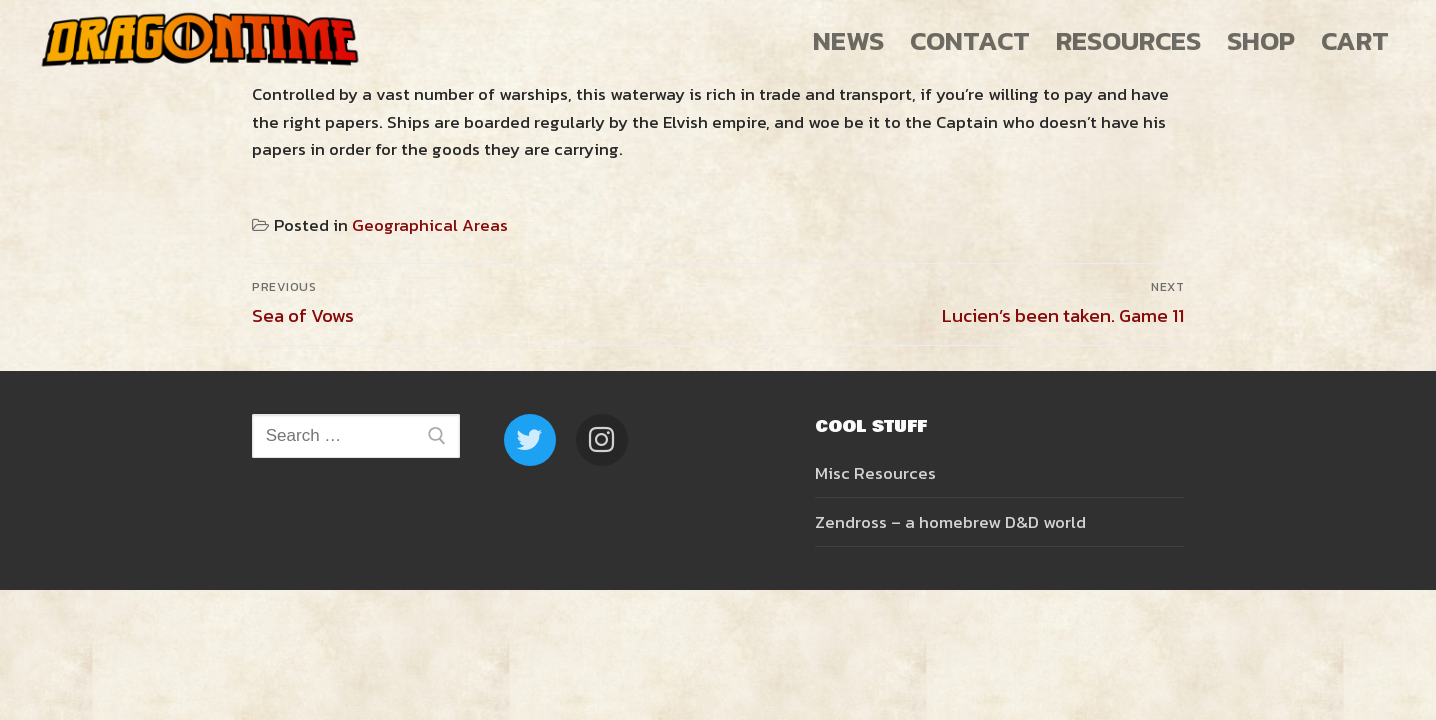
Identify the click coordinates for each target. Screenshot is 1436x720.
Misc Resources (875, 473)
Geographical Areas (430, 225)
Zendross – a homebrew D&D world (950, 522)
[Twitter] (530, 440)
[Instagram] (602, 440)
